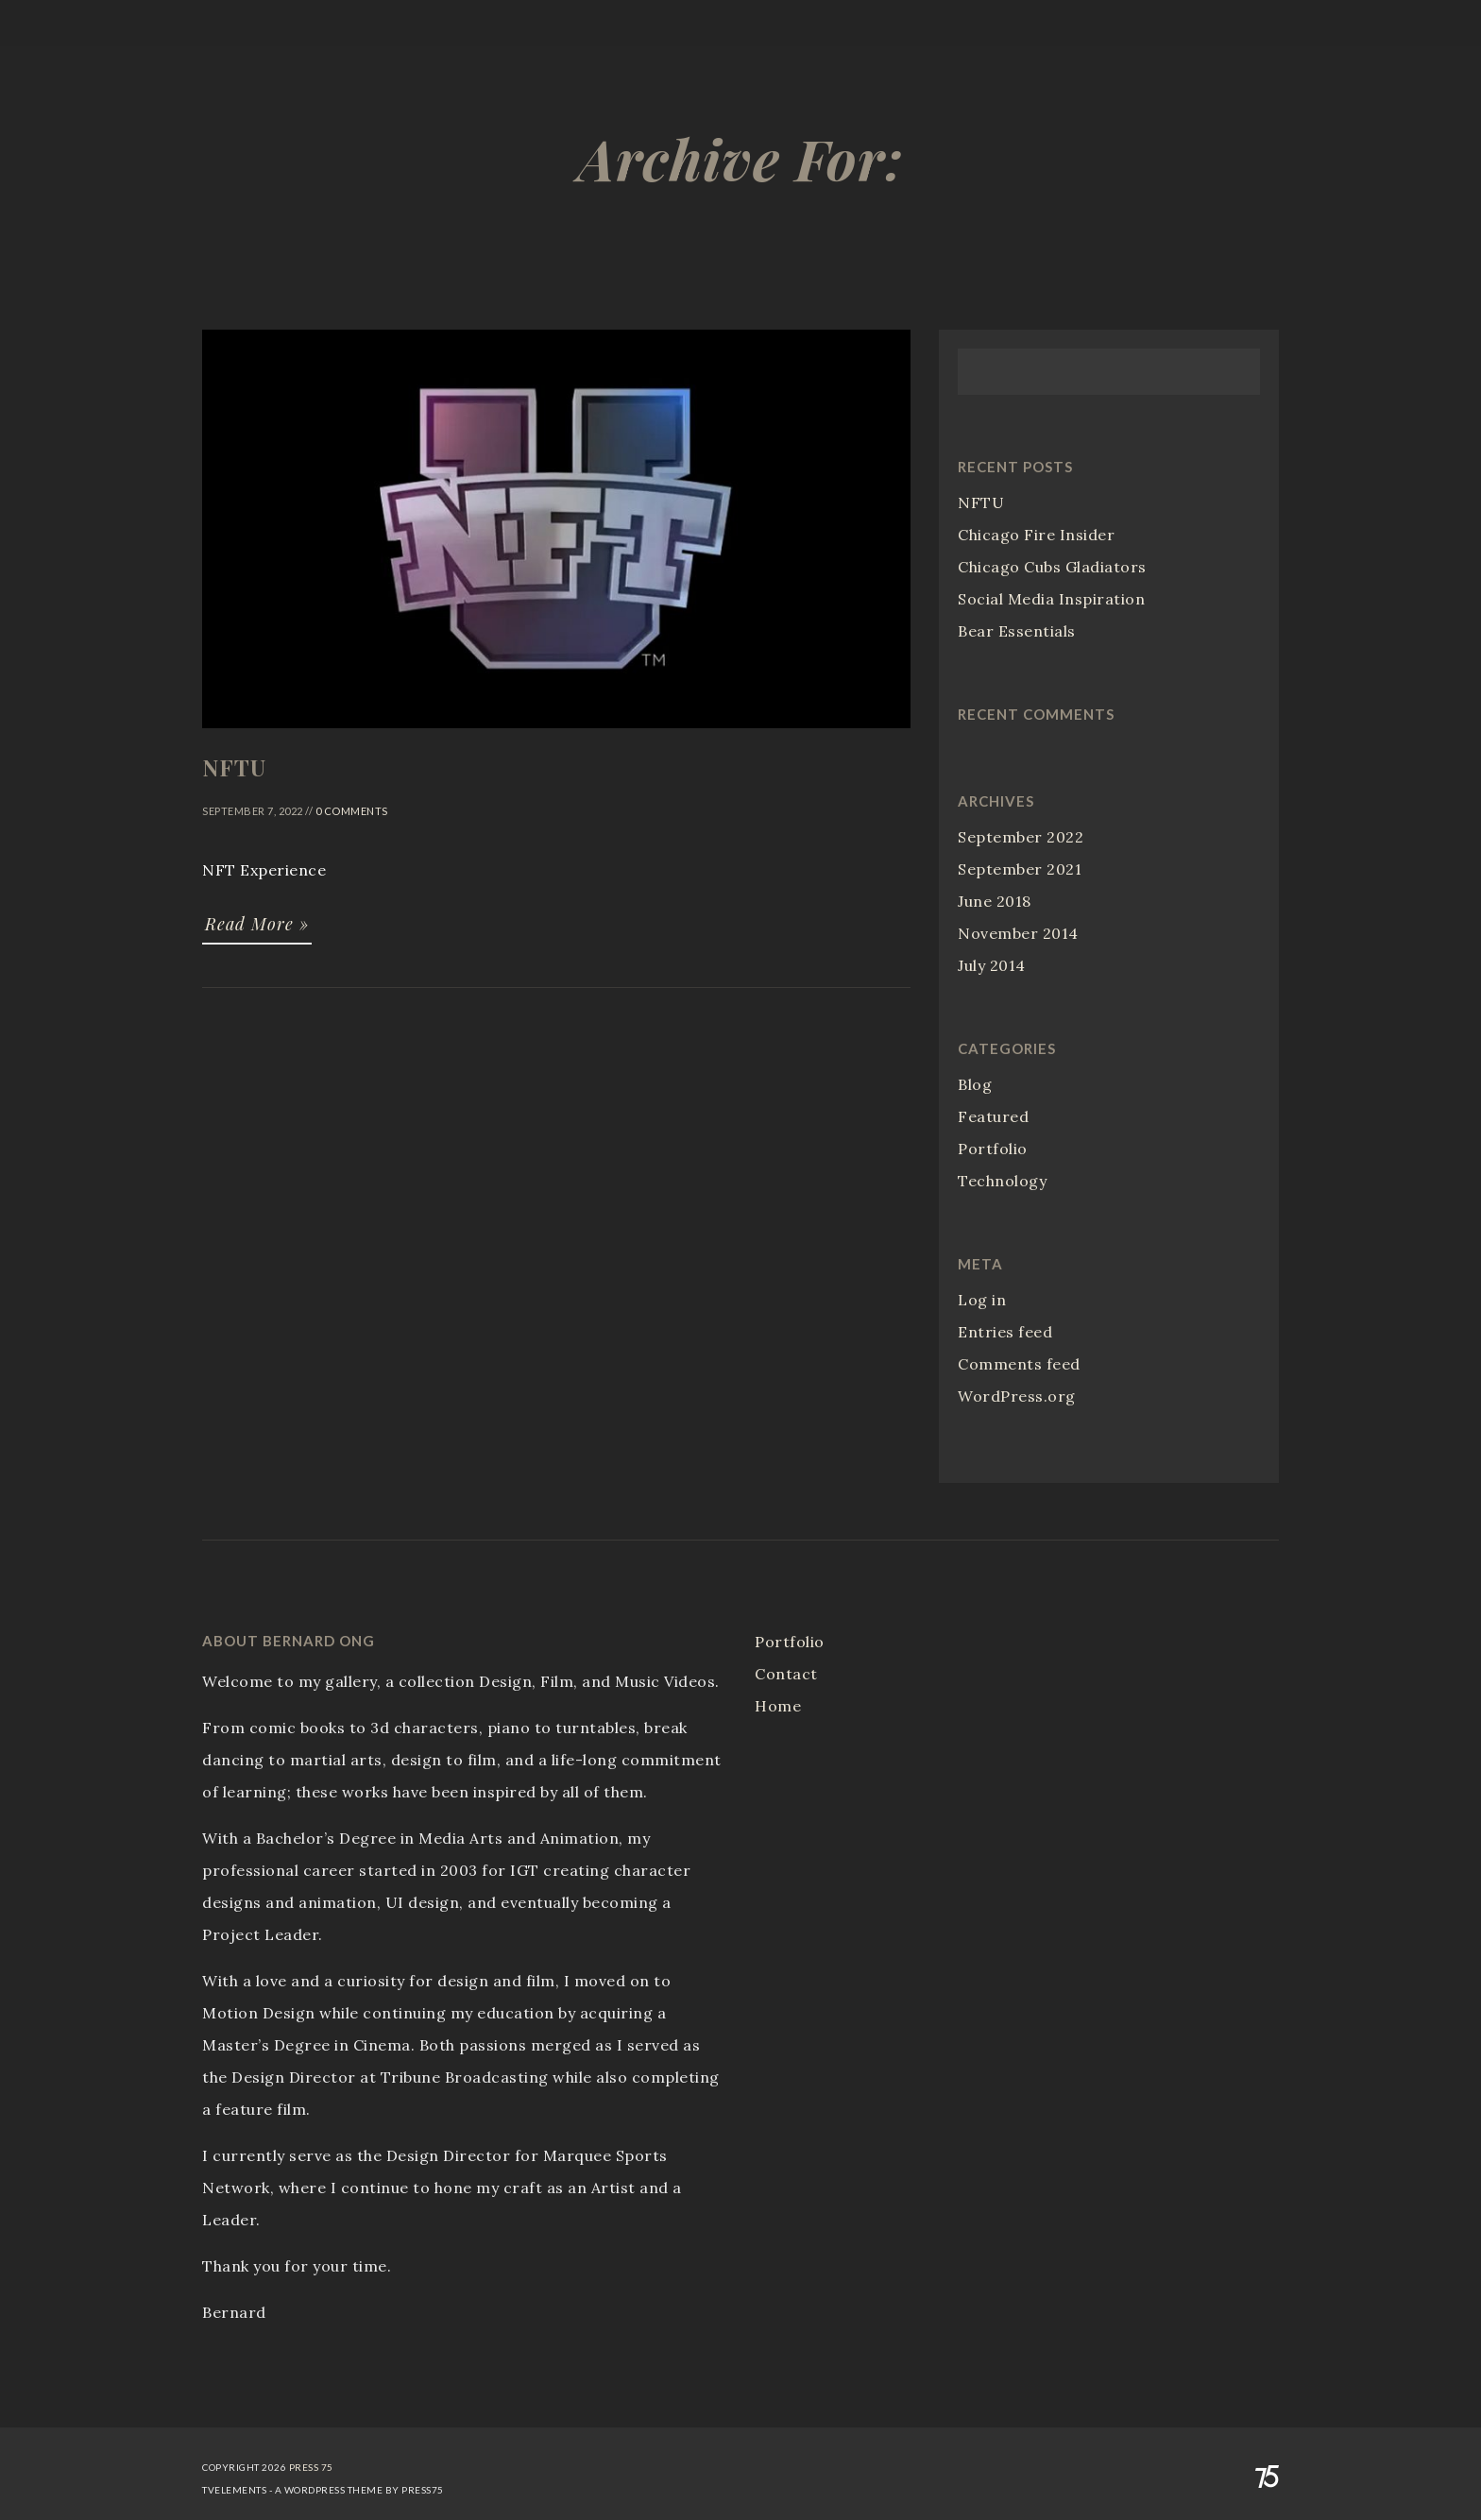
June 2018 (994, 901)
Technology (1002, 1180)
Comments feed (1019, 1363)
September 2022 (1020, 836)
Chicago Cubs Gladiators (1052, 566)
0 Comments (351, 811)
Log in (982, 1299)
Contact (786, 1673)
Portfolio (993, 1148)
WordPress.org (1017, 1396)
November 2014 (1018, 933)
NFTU (981, 502)
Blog (975, 1084)
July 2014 (992, 965)
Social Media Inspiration (1051, 598)
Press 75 (311, 2467)
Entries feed (1005, 1331)
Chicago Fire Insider (1036, 534)
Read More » (257, 923)
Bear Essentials (1017, 630)
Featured (993, 1116)
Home (778, 1705)
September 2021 (1019, 869)
